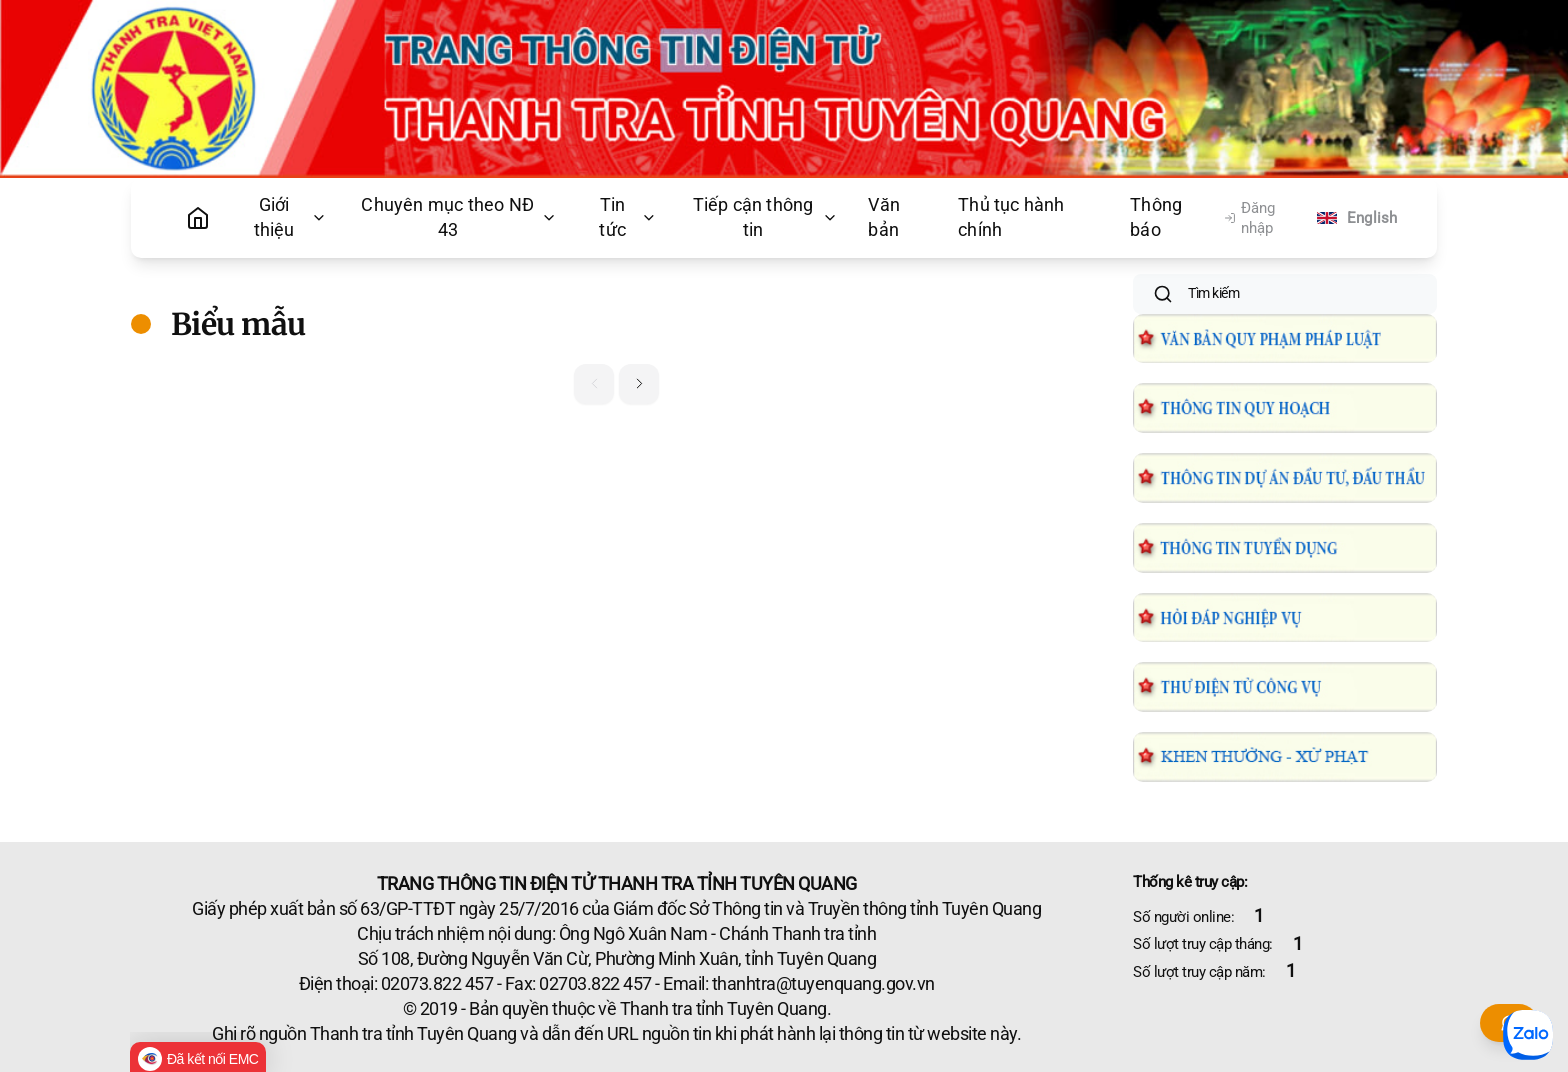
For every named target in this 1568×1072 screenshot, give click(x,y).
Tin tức (627, 217)
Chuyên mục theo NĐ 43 (459, 217)
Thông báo (1156, 217)
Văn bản (884, 217)
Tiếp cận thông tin (766, 217)
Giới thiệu (290, 217)
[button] (639, 384)
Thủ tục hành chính (1011, 217)
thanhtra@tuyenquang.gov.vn (823, 984)
